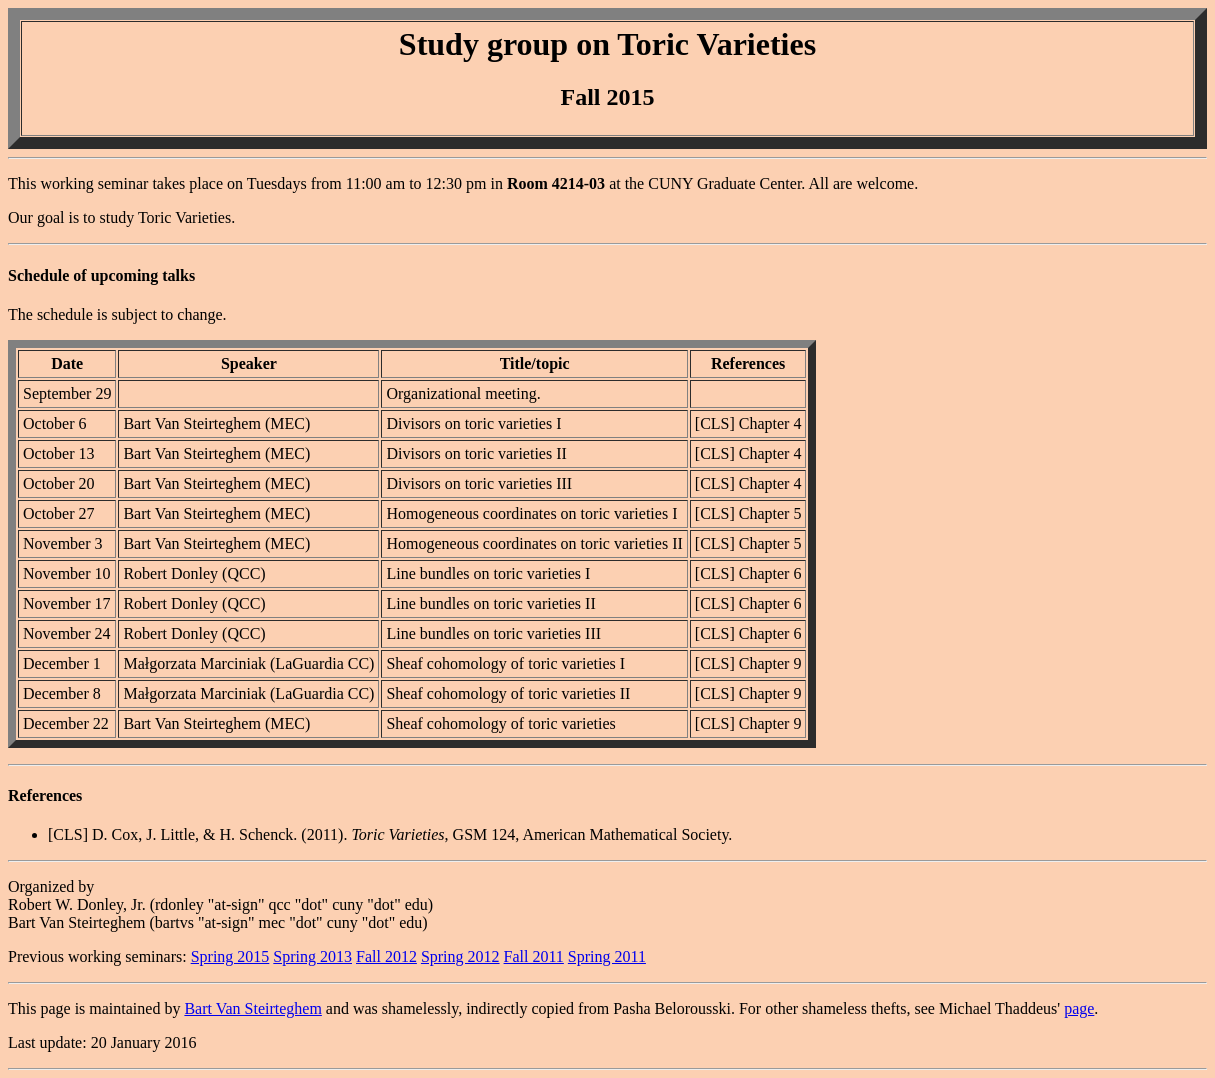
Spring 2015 (230, 956)
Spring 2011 (607, 956)
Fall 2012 (386, 956)
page (1079, 1008)
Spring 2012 (460, 956)
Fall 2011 (534, 956)
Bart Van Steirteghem (252, 1008)
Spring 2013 (312, 956)
